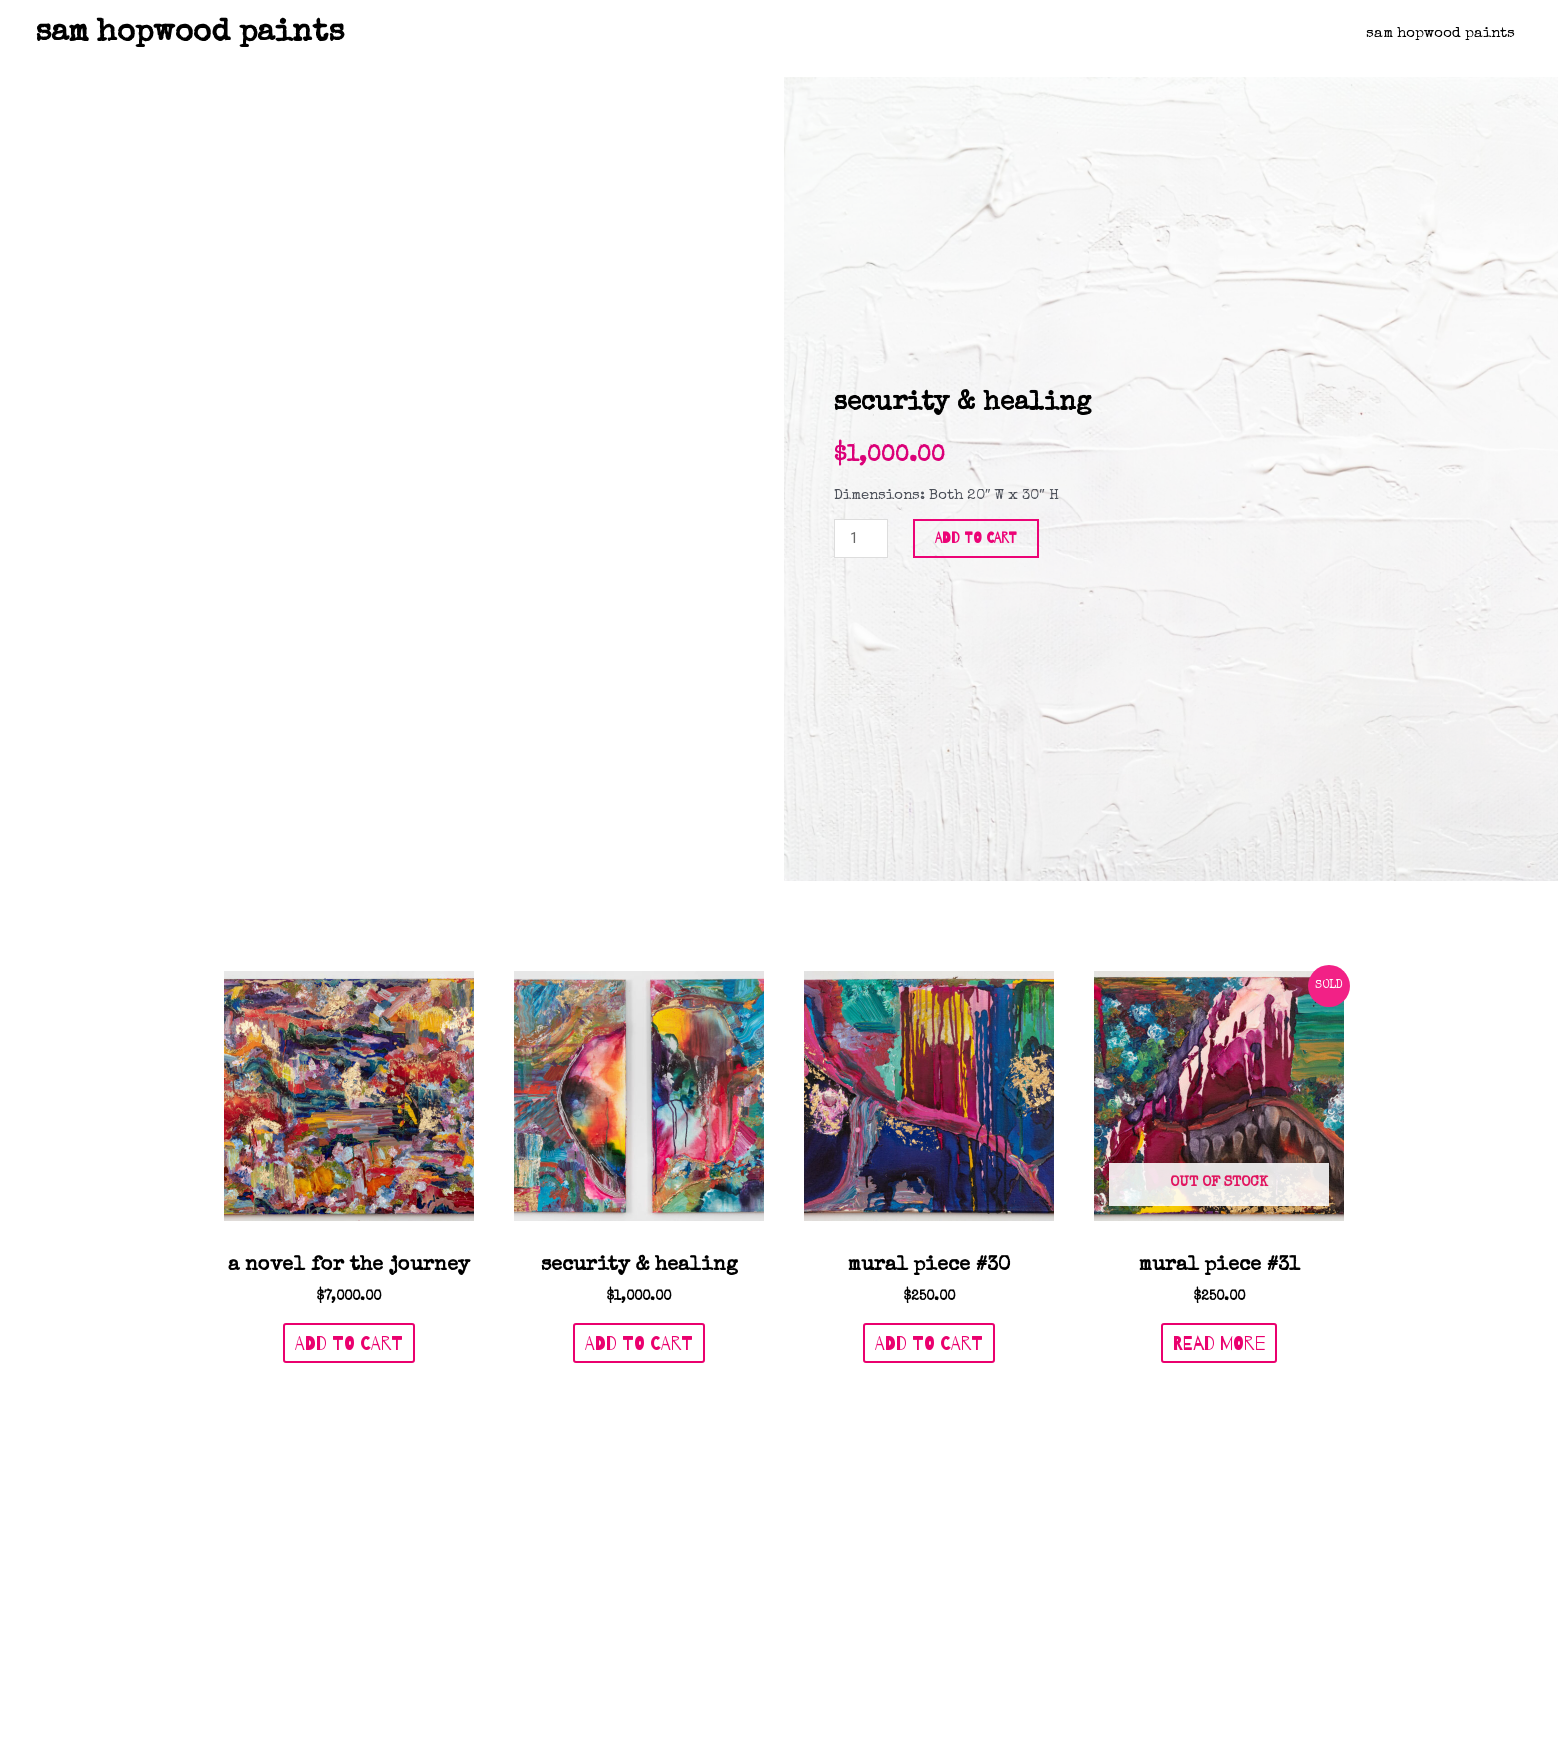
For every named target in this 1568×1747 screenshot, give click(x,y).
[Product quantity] (861, 447)
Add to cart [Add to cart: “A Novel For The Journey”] (349, 1161)
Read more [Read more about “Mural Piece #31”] (1219, 1161)
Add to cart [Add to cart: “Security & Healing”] (639, 1161)
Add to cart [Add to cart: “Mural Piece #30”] (929, 1161)
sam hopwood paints (189, 33)
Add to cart (976, 447)
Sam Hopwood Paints (1443, 33)
